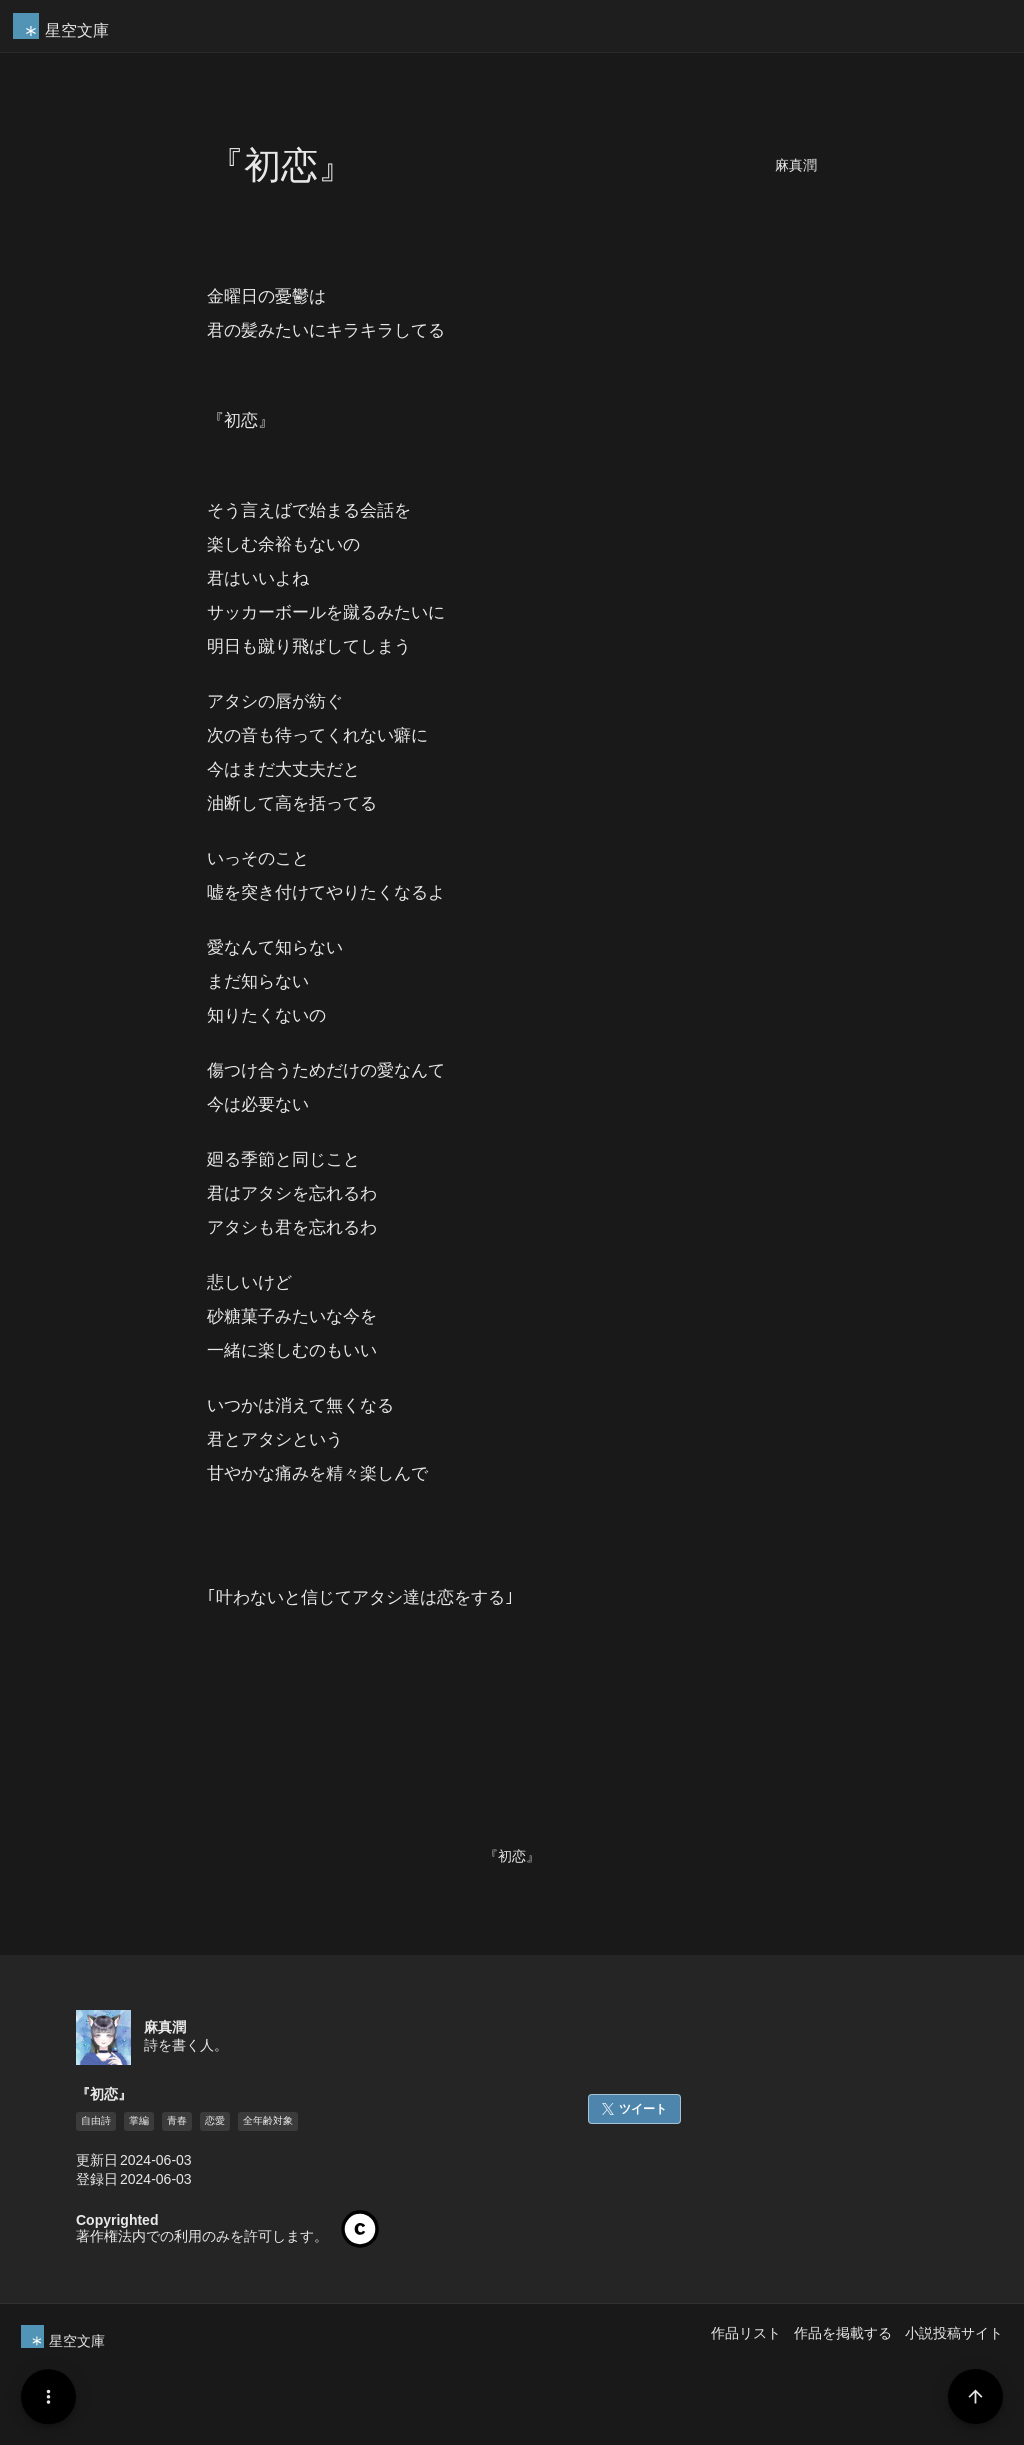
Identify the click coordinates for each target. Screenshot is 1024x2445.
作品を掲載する (843, 2333)
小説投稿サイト (954, 2333)
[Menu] (48, 2396)
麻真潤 (796, 165)
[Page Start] (975, 2396)
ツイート (643, 2109)
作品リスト (746, 2333)
